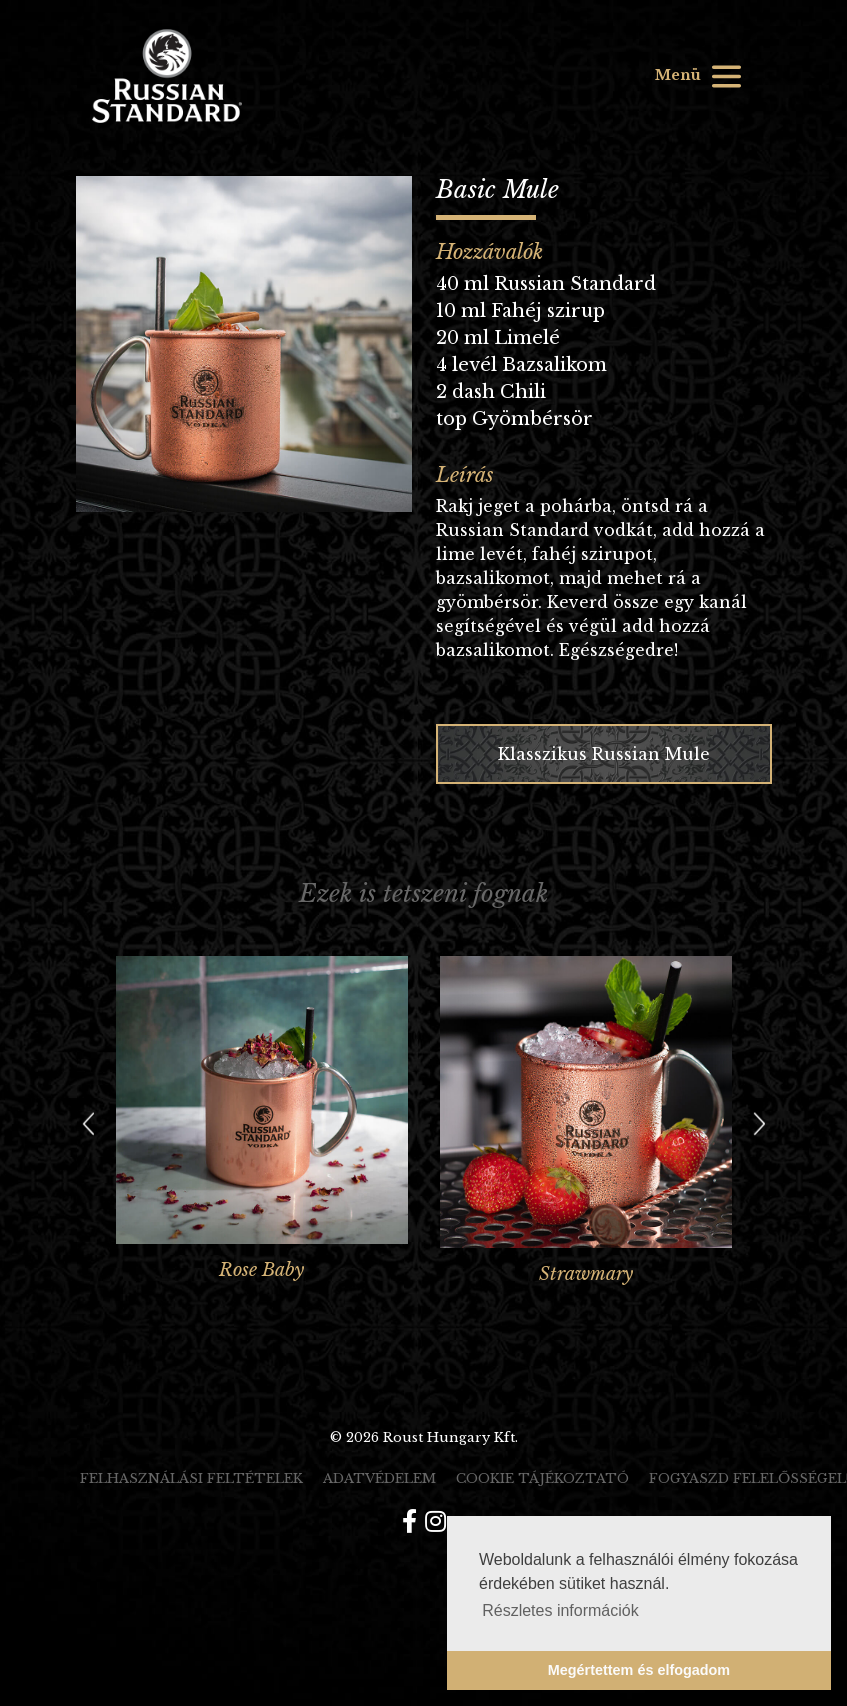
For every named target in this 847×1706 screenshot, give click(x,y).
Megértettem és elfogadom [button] (639, 1670)
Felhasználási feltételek (191, 1478)
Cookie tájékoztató (542, 1478)
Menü (699, 76)
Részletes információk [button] (560, 1610)
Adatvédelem (379, 1478)
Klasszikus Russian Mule (604, 754)
